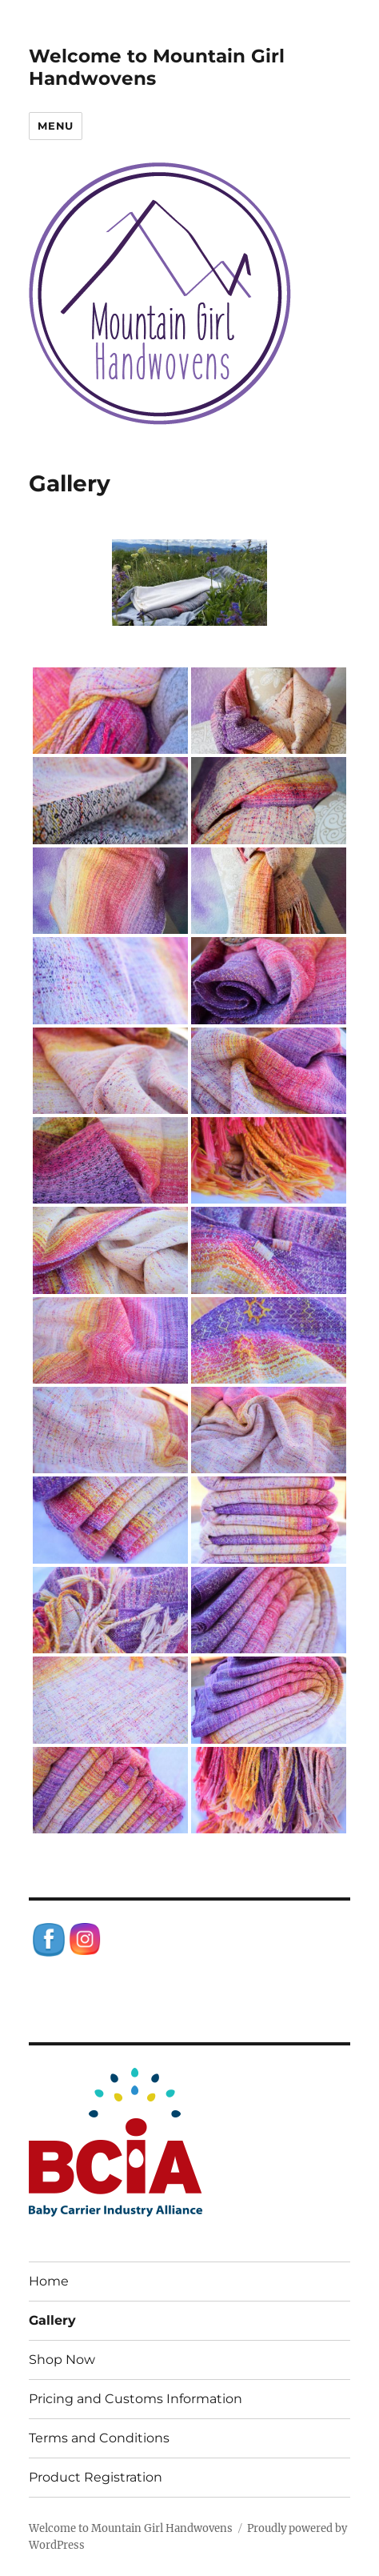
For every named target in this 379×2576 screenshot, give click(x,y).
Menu (55, 125)
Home (49, 2281)
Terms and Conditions (99, 2438)
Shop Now (62, 2359)
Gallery (52, 2320)
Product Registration (95, 2477)
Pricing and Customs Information (135, 2398)
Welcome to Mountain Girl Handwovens (131, 2528)
